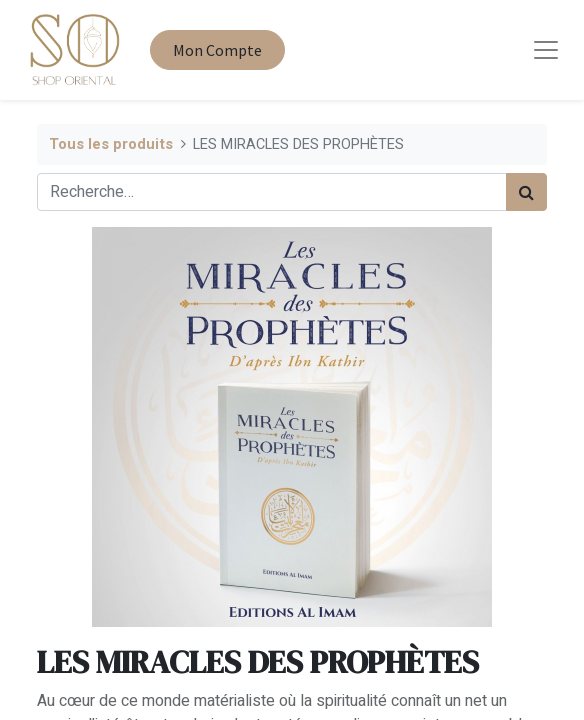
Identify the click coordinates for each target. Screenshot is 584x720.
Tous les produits (111, 144)
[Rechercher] (526, 192)
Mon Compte (217, 50)
